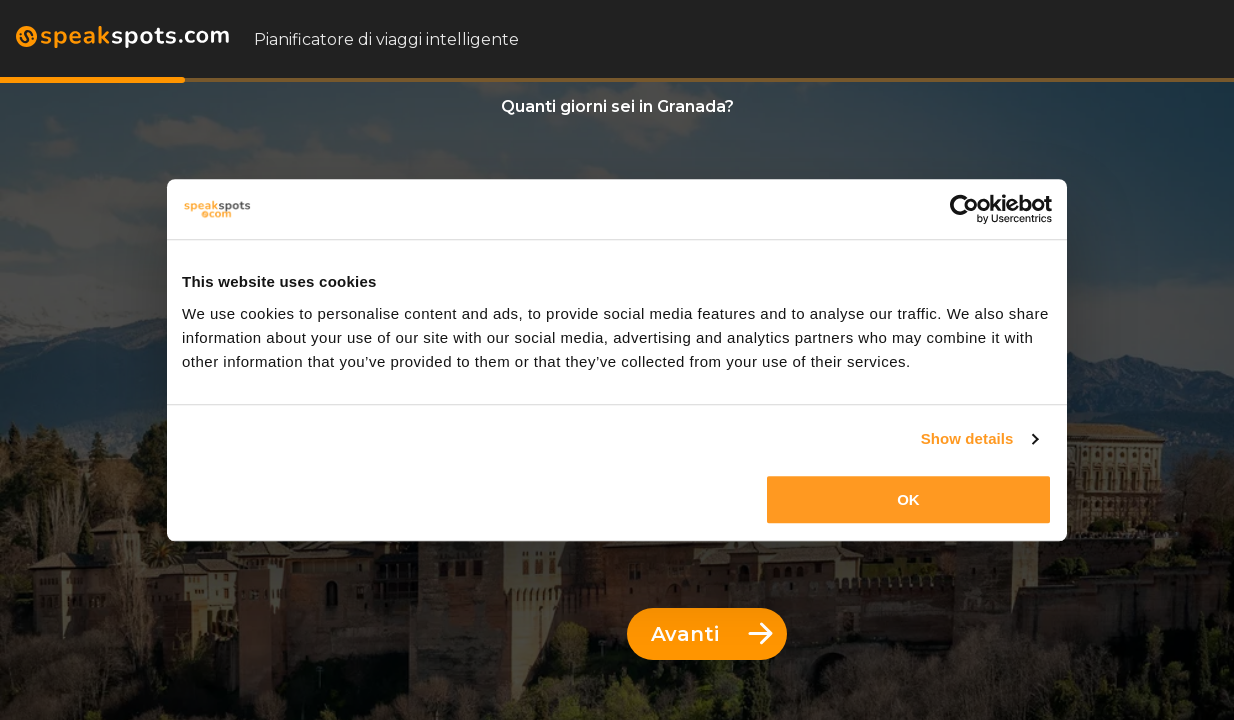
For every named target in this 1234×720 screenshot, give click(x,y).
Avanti (712, 634)
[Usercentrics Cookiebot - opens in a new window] (964, 209)
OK (908, 499)
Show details (967, 438)
